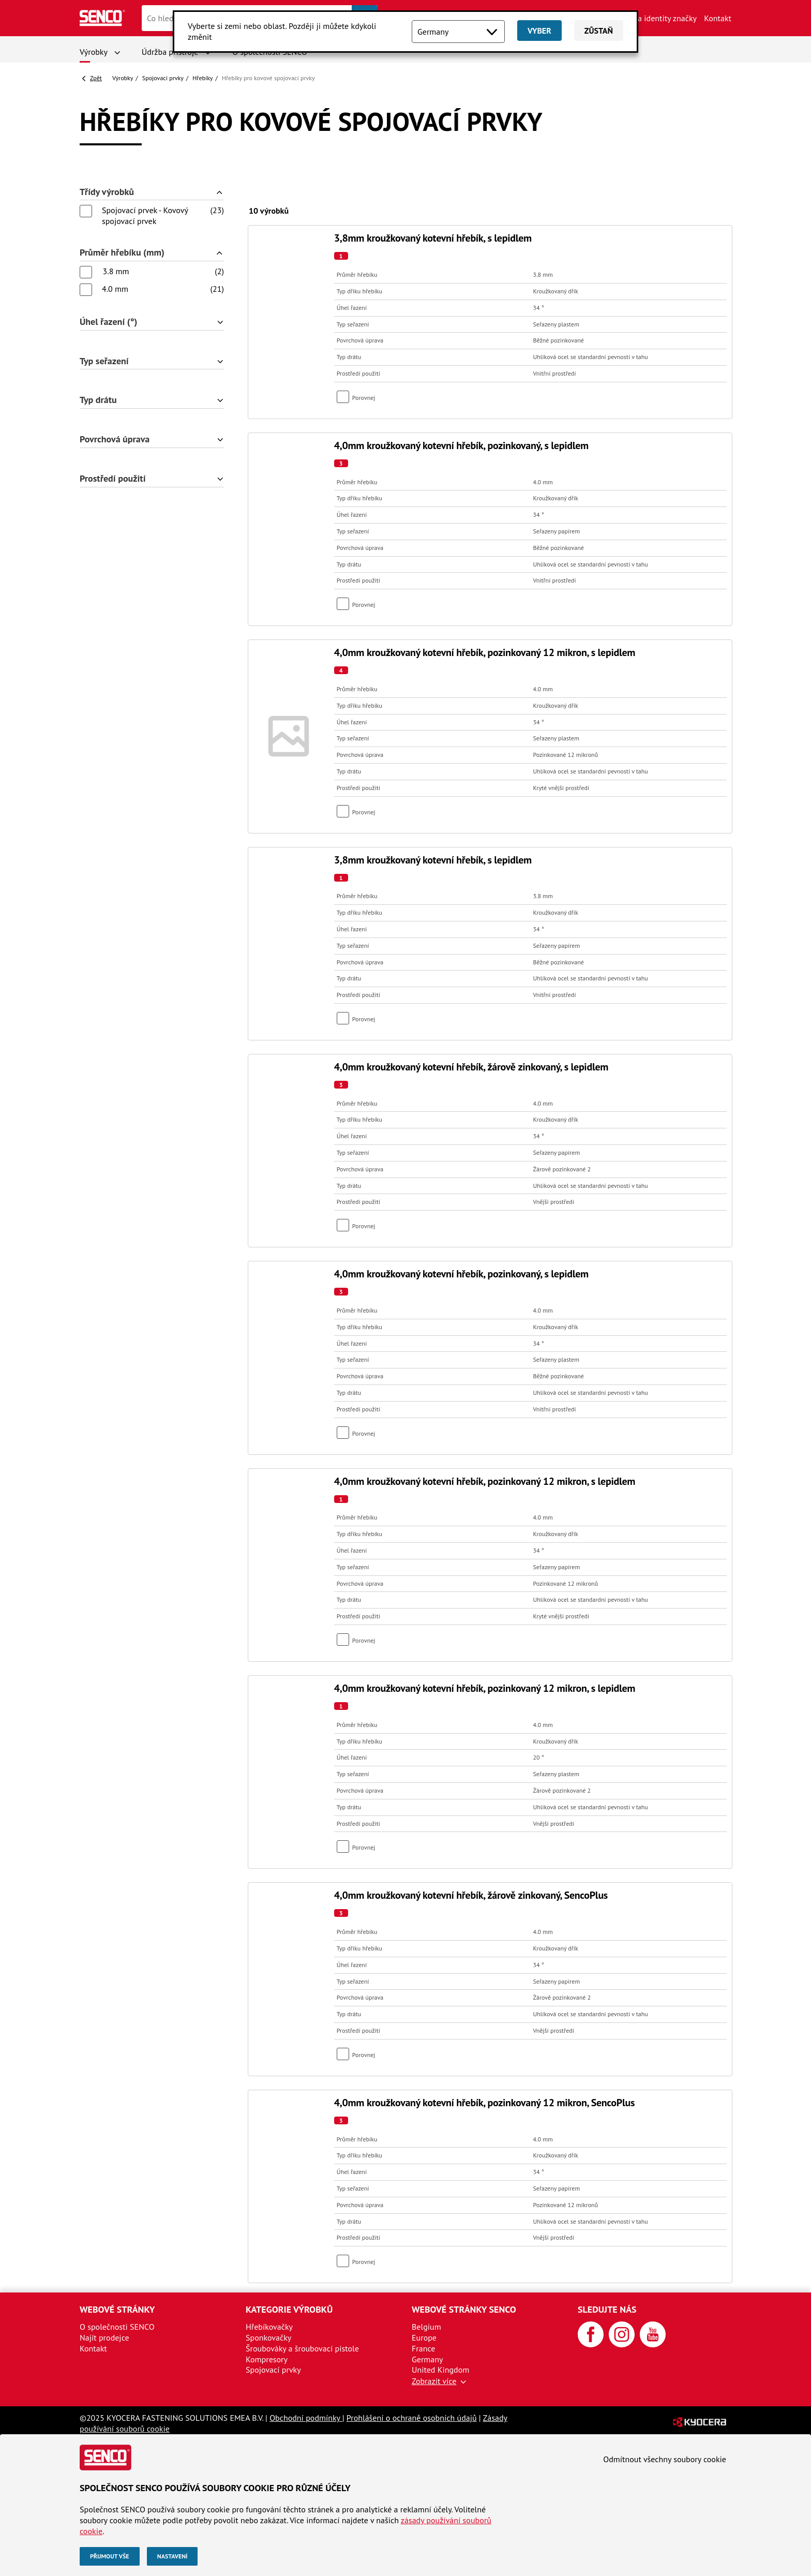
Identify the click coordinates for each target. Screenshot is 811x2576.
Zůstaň (598, 30)
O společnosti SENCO (117, 2326)
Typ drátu (98, 400)
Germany (427, 2359)
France (423, 2348)
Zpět (96, 78)
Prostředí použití (112, 478)
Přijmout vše (109, 2556)
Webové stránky (117, 2309)
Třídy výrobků (107, 192)
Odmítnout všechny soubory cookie (664, 2459)
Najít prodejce (104, 2337)
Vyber (539, 30)
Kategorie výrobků (289, 2309)
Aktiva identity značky (658, 18)
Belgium (426, 2326)
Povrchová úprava (114, 439)
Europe (424, 2337)
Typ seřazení (104, 361)
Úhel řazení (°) (108, 322)
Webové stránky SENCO (464, 2309)
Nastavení (172, 2556)
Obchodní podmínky (305, 2418)
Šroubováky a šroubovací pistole (302, 2348)
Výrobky (94, 52)
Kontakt (717, 18)
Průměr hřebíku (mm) (122, 252)
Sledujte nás (607, 2309)
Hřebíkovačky (269, 2326)
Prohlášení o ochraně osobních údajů (412, 2418)
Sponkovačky (268, 2337)
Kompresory (267, 2359)
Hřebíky (202, 78)
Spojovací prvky (163, 78)
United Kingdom (440, 2369)
